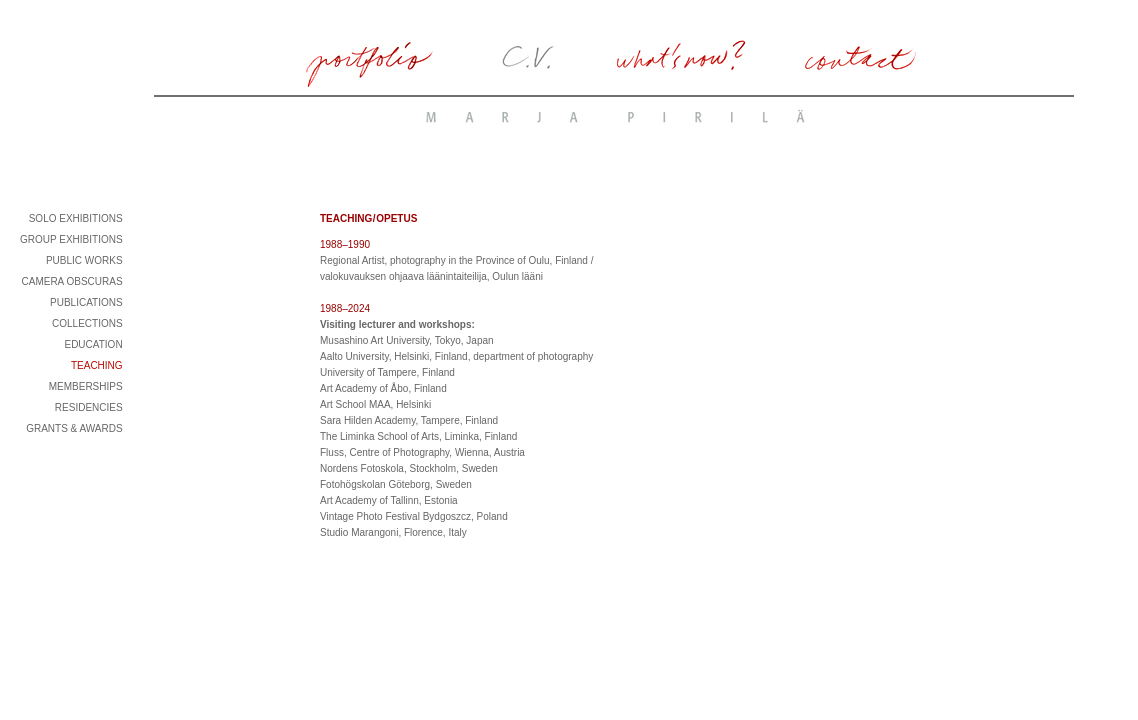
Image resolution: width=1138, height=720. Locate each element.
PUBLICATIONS (86, 302)
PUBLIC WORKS (84, 260)
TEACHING (97, 365)
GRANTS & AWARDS (74, 428)
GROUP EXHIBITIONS (71, 239)
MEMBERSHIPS (86, 386)
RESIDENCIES (89, 407)
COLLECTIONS (87, 323)
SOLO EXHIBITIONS (76, 218)
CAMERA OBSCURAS (71, 281)
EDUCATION (93, 344)
